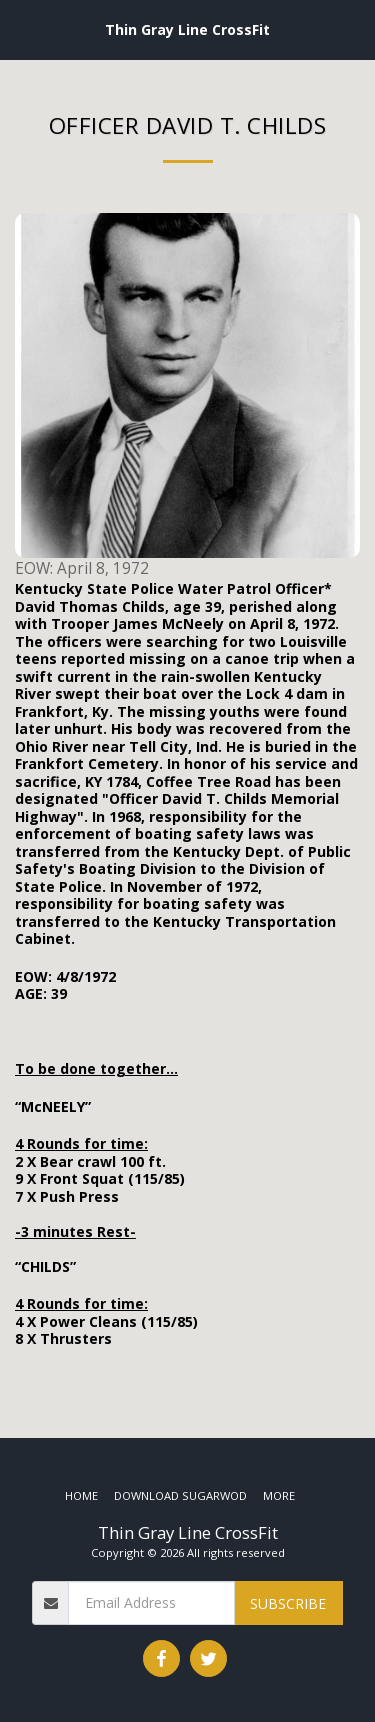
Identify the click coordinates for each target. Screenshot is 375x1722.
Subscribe (288, 1603)
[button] (22, 28)
